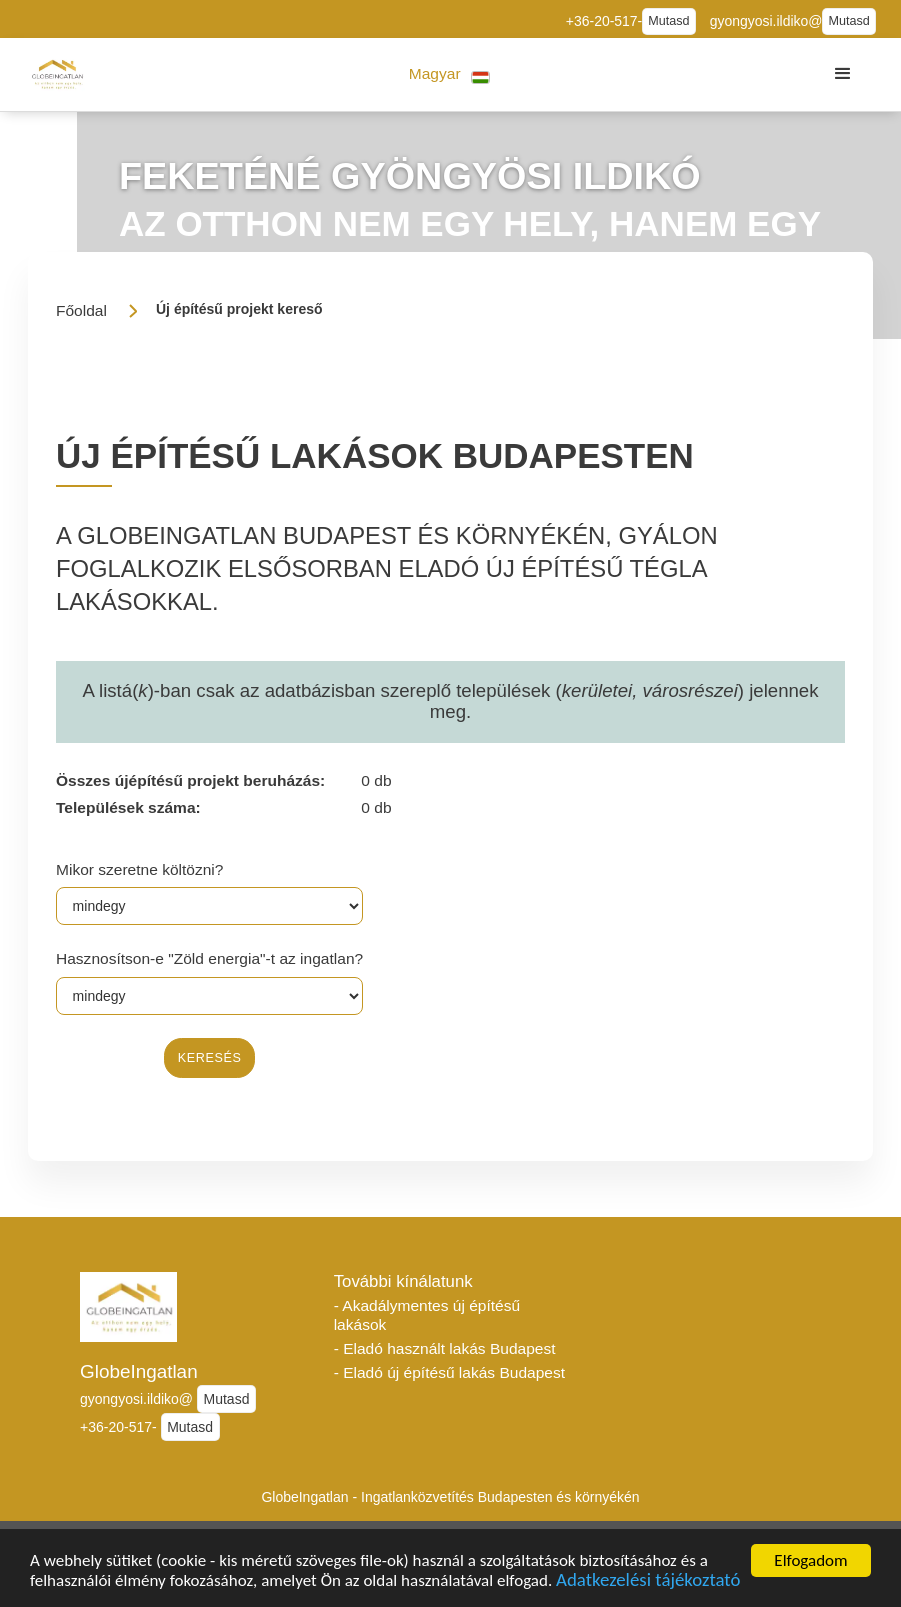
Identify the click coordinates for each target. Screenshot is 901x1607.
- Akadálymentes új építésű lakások (427, 1315)
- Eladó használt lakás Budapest (445, 1348)
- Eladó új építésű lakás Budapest (449, 1372)
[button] (449, 74)
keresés (210, 1058)
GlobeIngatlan (139, 1371)
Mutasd (668, 21)
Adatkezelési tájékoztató (648, 1582)
